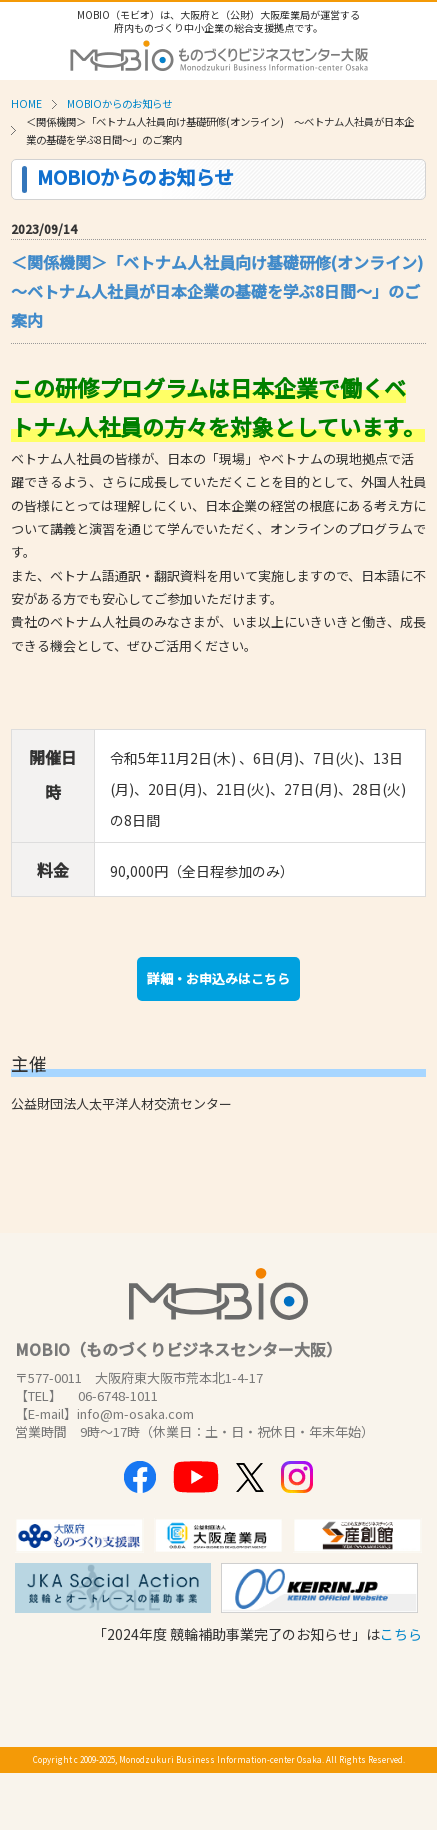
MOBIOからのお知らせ (119, 103)
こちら (401, 1634)
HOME (26, 103)
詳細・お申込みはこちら (218, 978)
